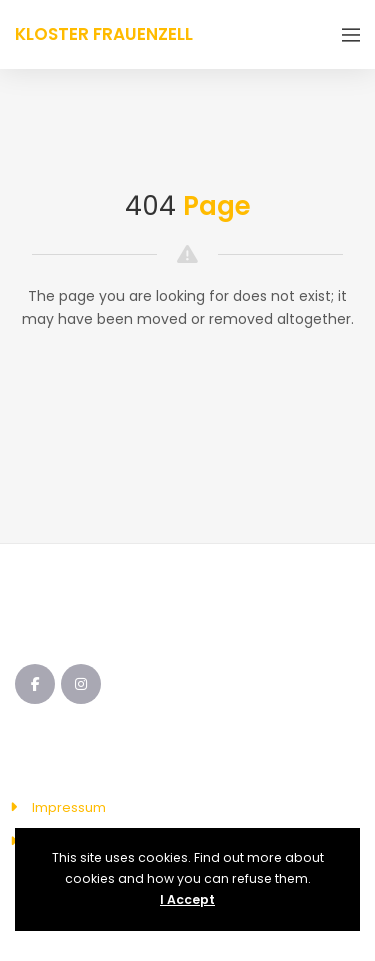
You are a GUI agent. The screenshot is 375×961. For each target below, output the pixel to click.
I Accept (187, 899)
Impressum (69, 807)
